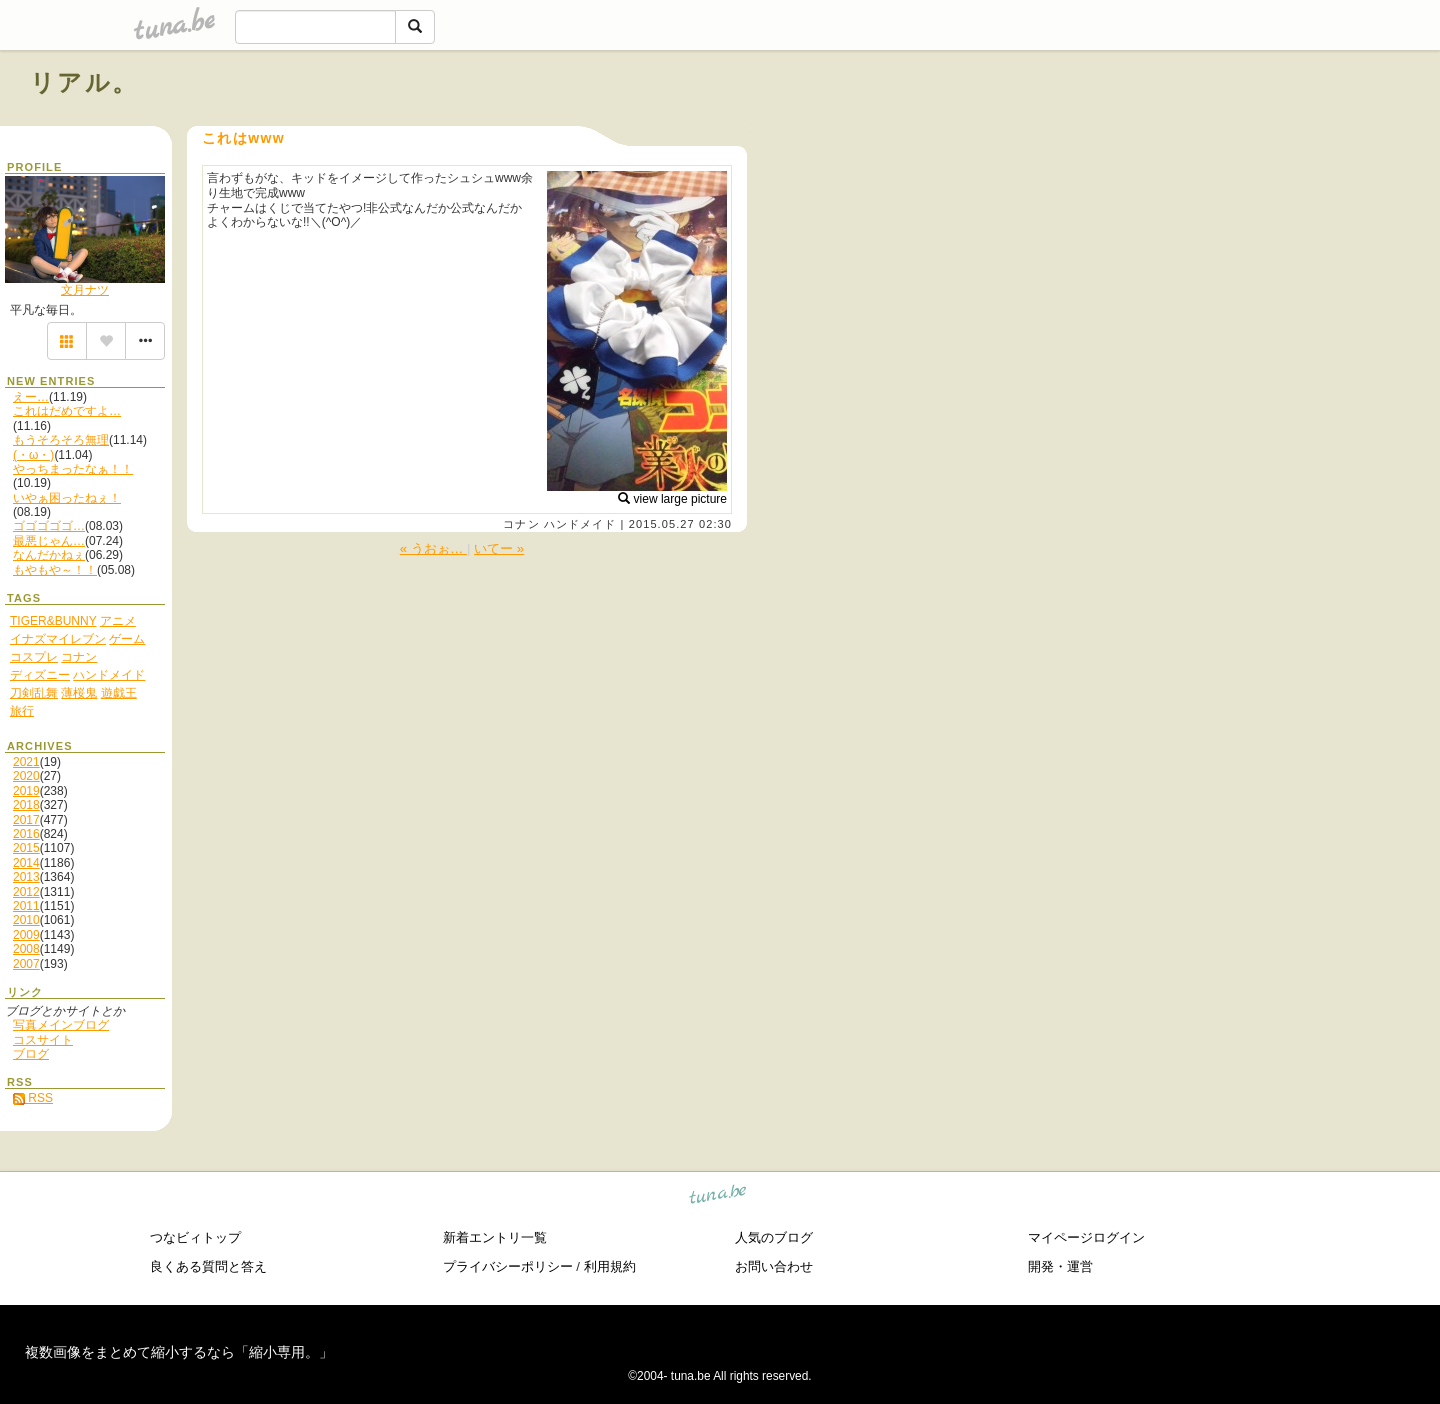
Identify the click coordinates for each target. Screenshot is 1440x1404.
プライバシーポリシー (508, 1266)
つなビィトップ (195, 1237)
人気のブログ (774, 1237)
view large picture (672, 499)
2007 (26, 964)
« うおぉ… (433, 548)
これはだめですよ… (67, 411)
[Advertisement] (1182, 128)
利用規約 (610, 1266)
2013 (26, 877)
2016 (26, 834)
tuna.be (718, 1196)
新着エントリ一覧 (495, 1237)
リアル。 (84, 82)
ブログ (31, 1054)
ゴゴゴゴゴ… (49, 526)
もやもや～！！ (55, 570)
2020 (26, 776)
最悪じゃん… (49, 541)
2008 (26, 949)
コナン (521, 524)
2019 (26, 791)
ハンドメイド (580, 524)
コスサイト (43, 1040)
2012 (26, 892)
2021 (26, 762)
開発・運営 (1060, 1266)
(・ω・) (33, 455)
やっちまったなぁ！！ (73, 469)
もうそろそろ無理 (61, 440)
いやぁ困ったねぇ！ (67, 498)
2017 (26, 820)
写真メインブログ (61, 1025)
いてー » (499, 548)
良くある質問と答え (208, 1266)
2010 (26, 920)
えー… (31, 397)
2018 (26, 805)
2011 (26, 906)
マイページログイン (1086, 1237)
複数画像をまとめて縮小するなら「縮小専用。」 (179, 1352)
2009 (26, 935)
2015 (26, 848)
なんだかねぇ (49, 555)
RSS (33, 1098)
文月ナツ (85, 290)
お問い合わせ (774, 1266)
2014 (26, 863)
